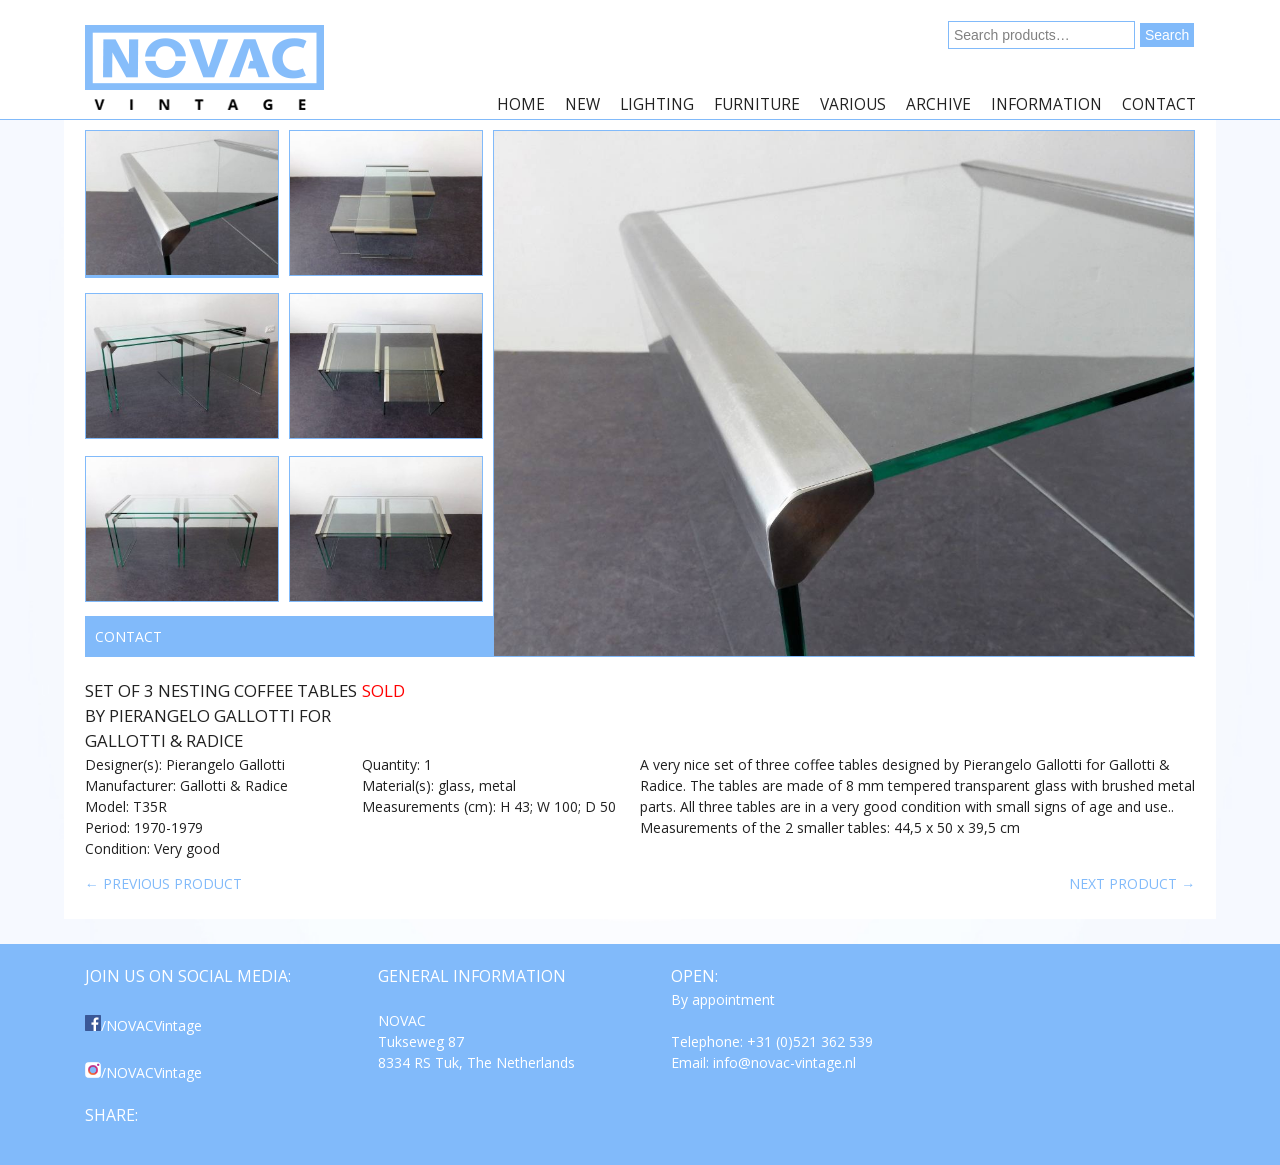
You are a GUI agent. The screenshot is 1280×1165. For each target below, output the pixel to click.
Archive (938, 104)
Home (521, 104)
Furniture (757, 104)
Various (853, 104)
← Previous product (163, 883)
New (582, 104)
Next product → (1132, 883)
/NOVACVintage (143, 1025)
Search (1167, 35)
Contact (1159, 104)
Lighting (657, 104)
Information (1046, 104)
